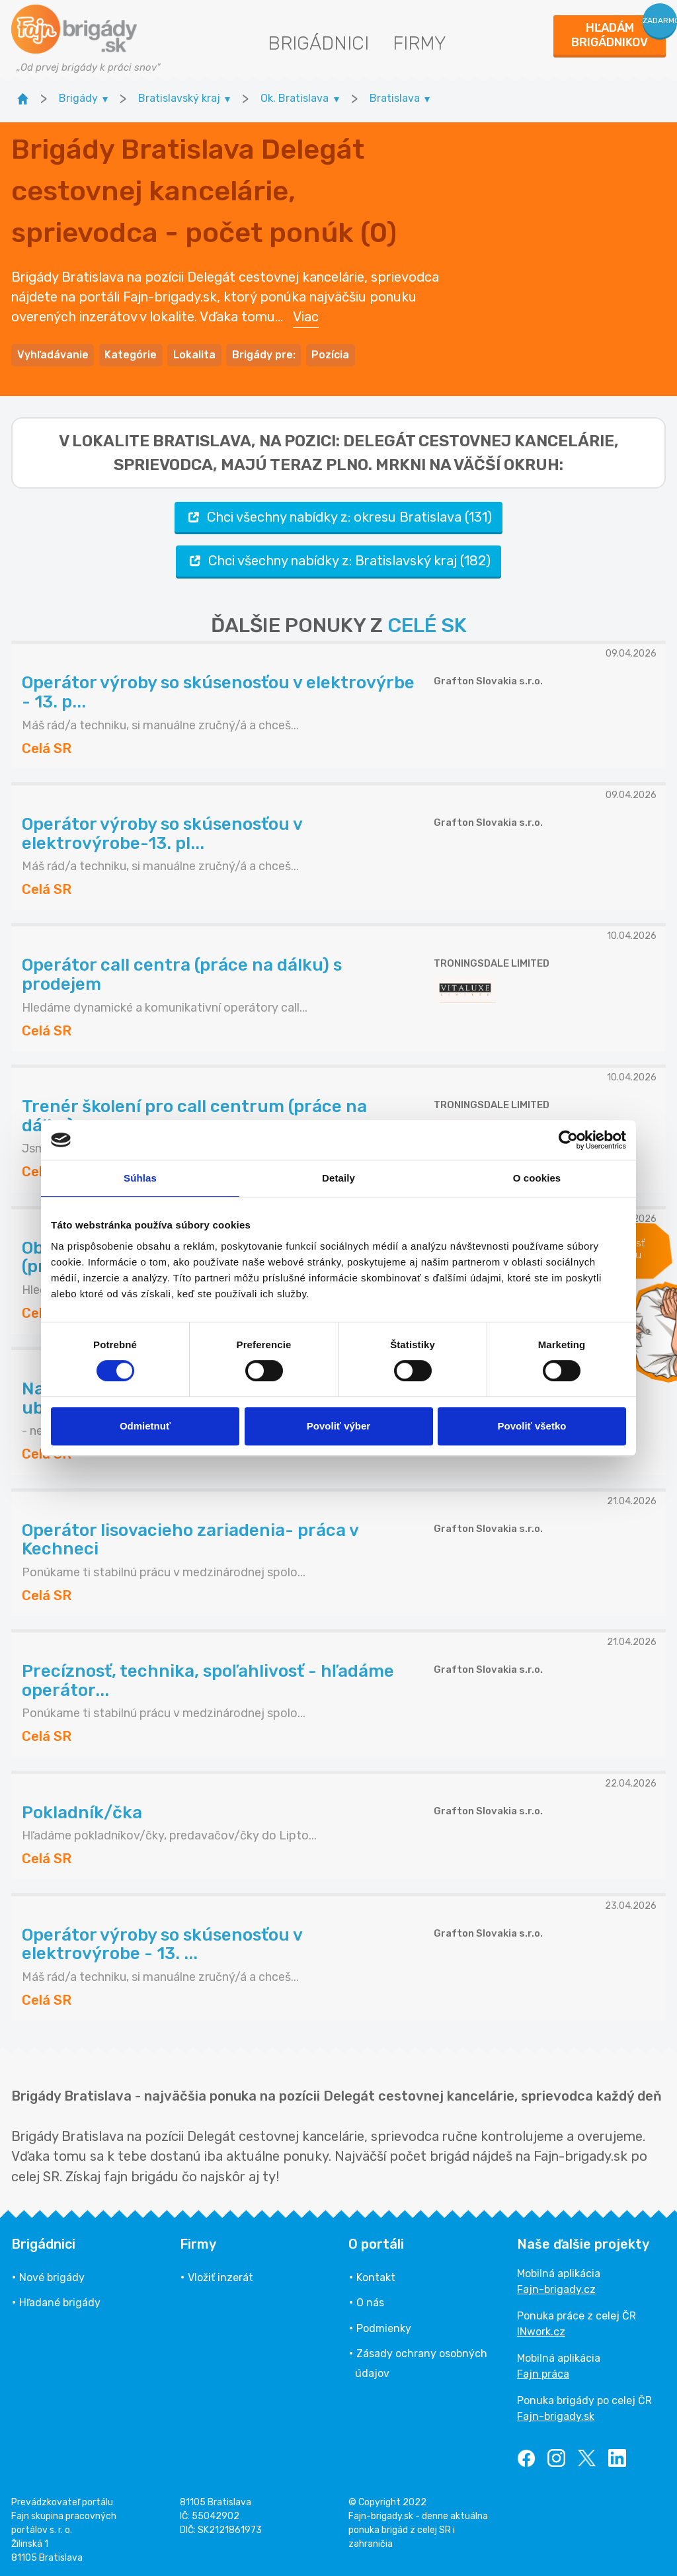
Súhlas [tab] (140, 1178)
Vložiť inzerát (220, 2275)
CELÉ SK (427, 623)
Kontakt (375, 2275)
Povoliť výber (338, 1425)
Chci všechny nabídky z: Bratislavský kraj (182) (338, 559)
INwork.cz (541, 2329)
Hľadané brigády (59, 2300)
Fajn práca (543, 2372)
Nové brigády (52, 2275)
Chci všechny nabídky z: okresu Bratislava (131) (338, 515)
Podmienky (383, 2326)
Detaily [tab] (338, 1178)
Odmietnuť (145, 1425)
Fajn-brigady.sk (555, 2414)
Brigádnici (318, 43)
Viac (306, 316)
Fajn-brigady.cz (556, 2287)
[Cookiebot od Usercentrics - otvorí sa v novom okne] (568, 1140)
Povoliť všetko (532, 1425)
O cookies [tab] (537, 1178)
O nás (370, 2300)
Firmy (419, 43)
